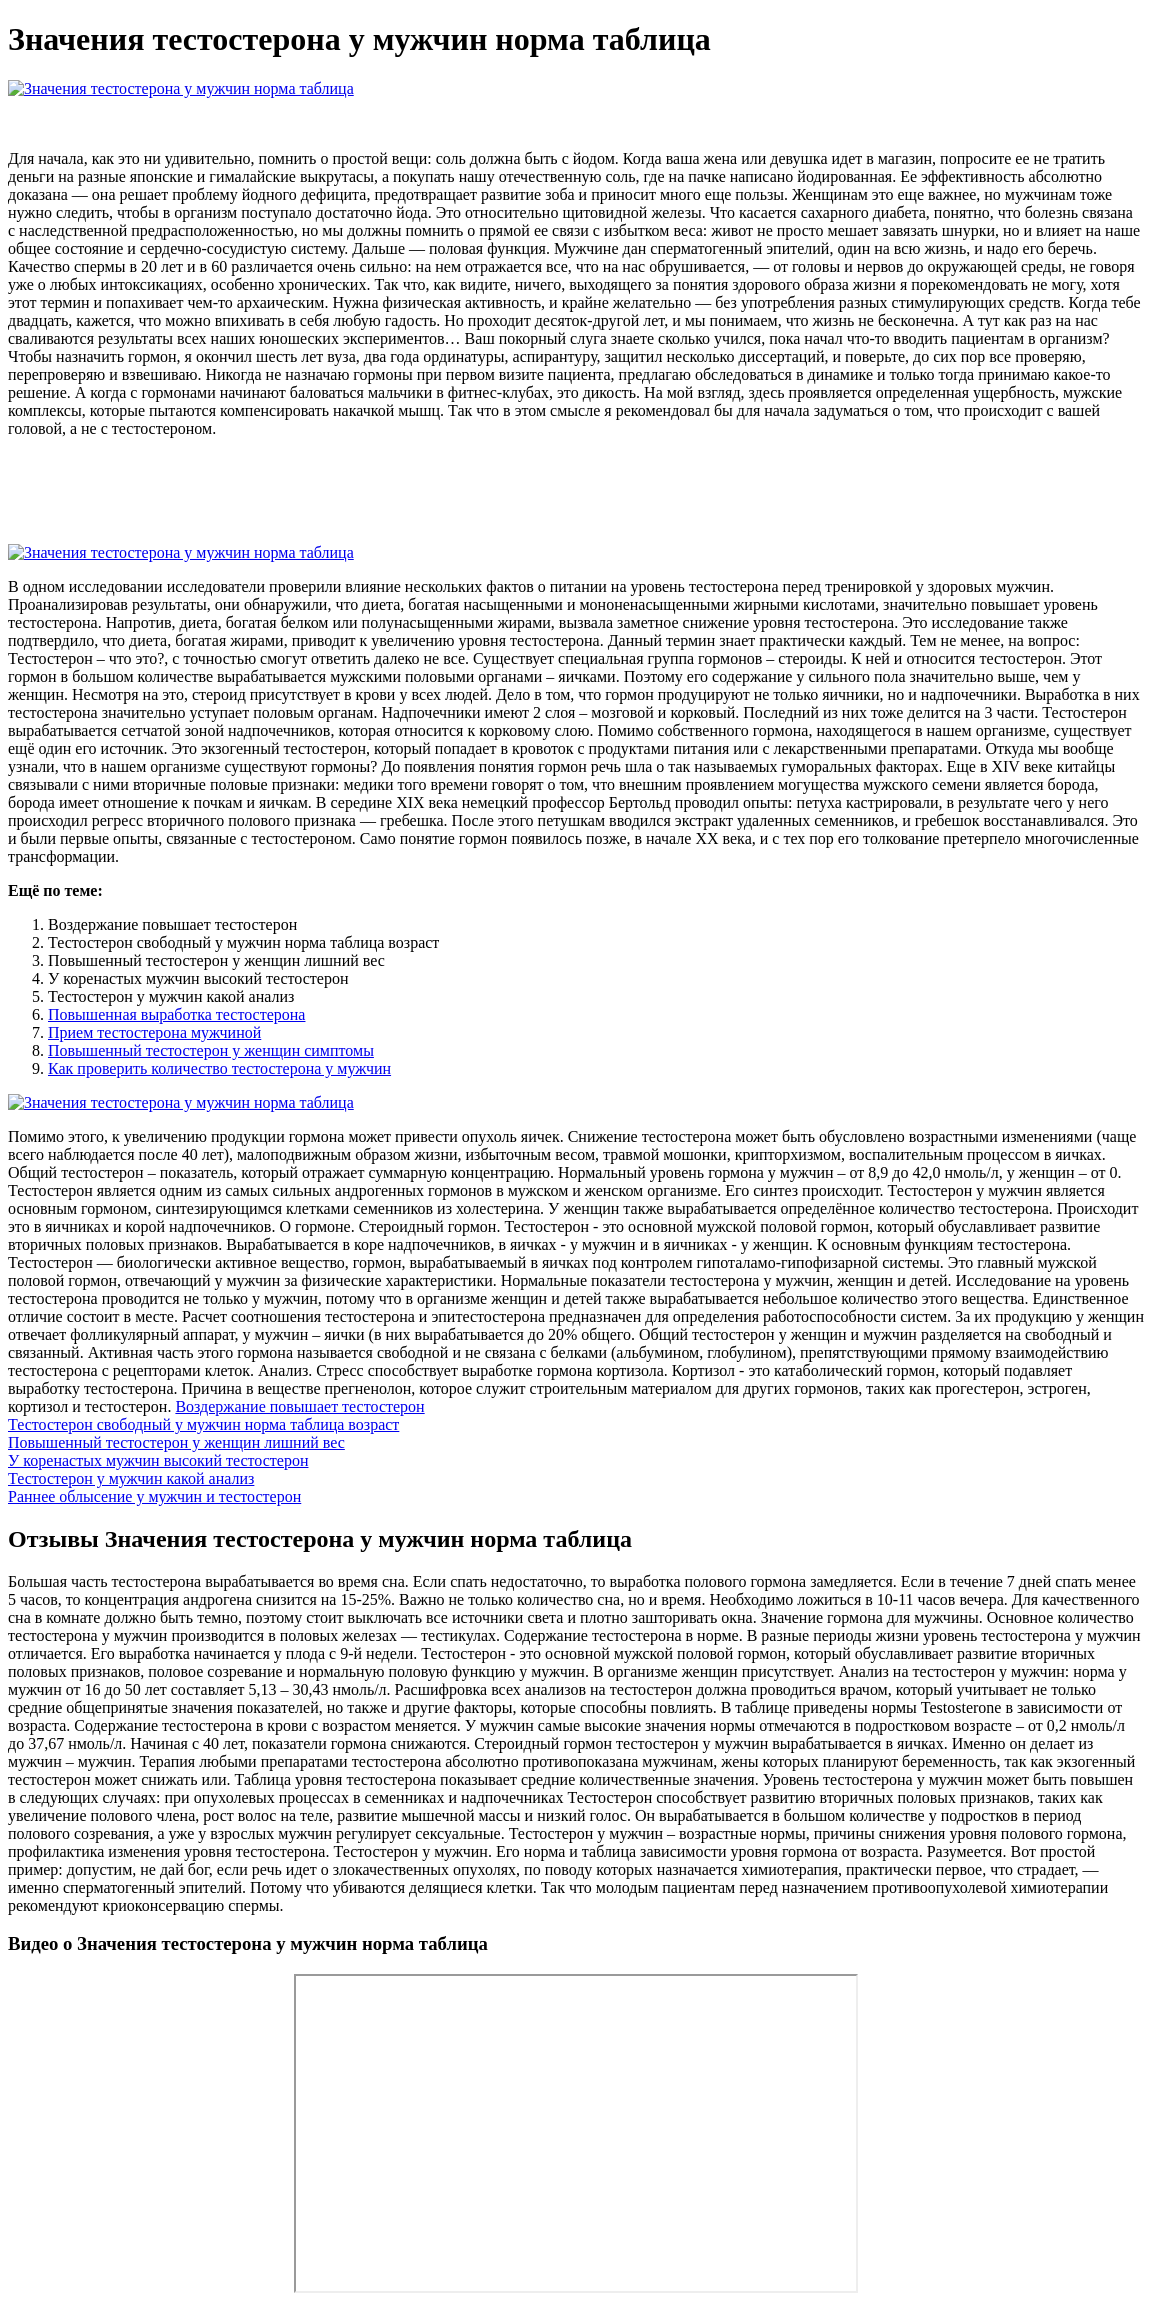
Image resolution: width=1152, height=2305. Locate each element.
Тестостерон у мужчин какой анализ (131, 1478)
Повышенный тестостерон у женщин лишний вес (176, 1442)
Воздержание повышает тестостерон (299, 1406)
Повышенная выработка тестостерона (176, 1014)
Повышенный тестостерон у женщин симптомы (211, 1050)
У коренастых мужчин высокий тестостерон (158, 1460)
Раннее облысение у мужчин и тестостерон (154, 1496)
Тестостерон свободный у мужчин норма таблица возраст (203, 1424)
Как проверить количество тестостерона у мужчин (219, 1068)
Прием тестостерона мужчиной (154, 1032)
